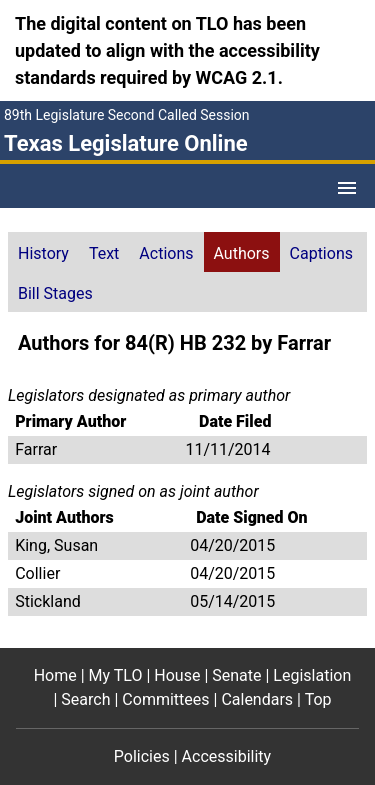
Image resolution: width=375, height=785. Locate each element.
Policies (142, 756)
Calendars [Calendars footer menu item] (257, 699)
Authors (242, 253)
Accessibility (227, 756)
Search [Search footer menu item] (85, 699)
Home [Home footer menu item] (55, 675)
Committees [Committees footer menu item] (165, 699)
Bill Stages (55, 293)
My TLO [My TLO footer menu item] (116, 675)
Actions (166, 253)
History (43, 253)
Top (318, 699)
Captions (321, 253)
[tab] (43, 252)
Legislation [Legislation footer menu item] (312, 675)
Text (104, 253)
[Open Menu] (347, 188)
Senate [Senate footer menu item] (236, 675)
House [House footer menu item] (177, 675)
